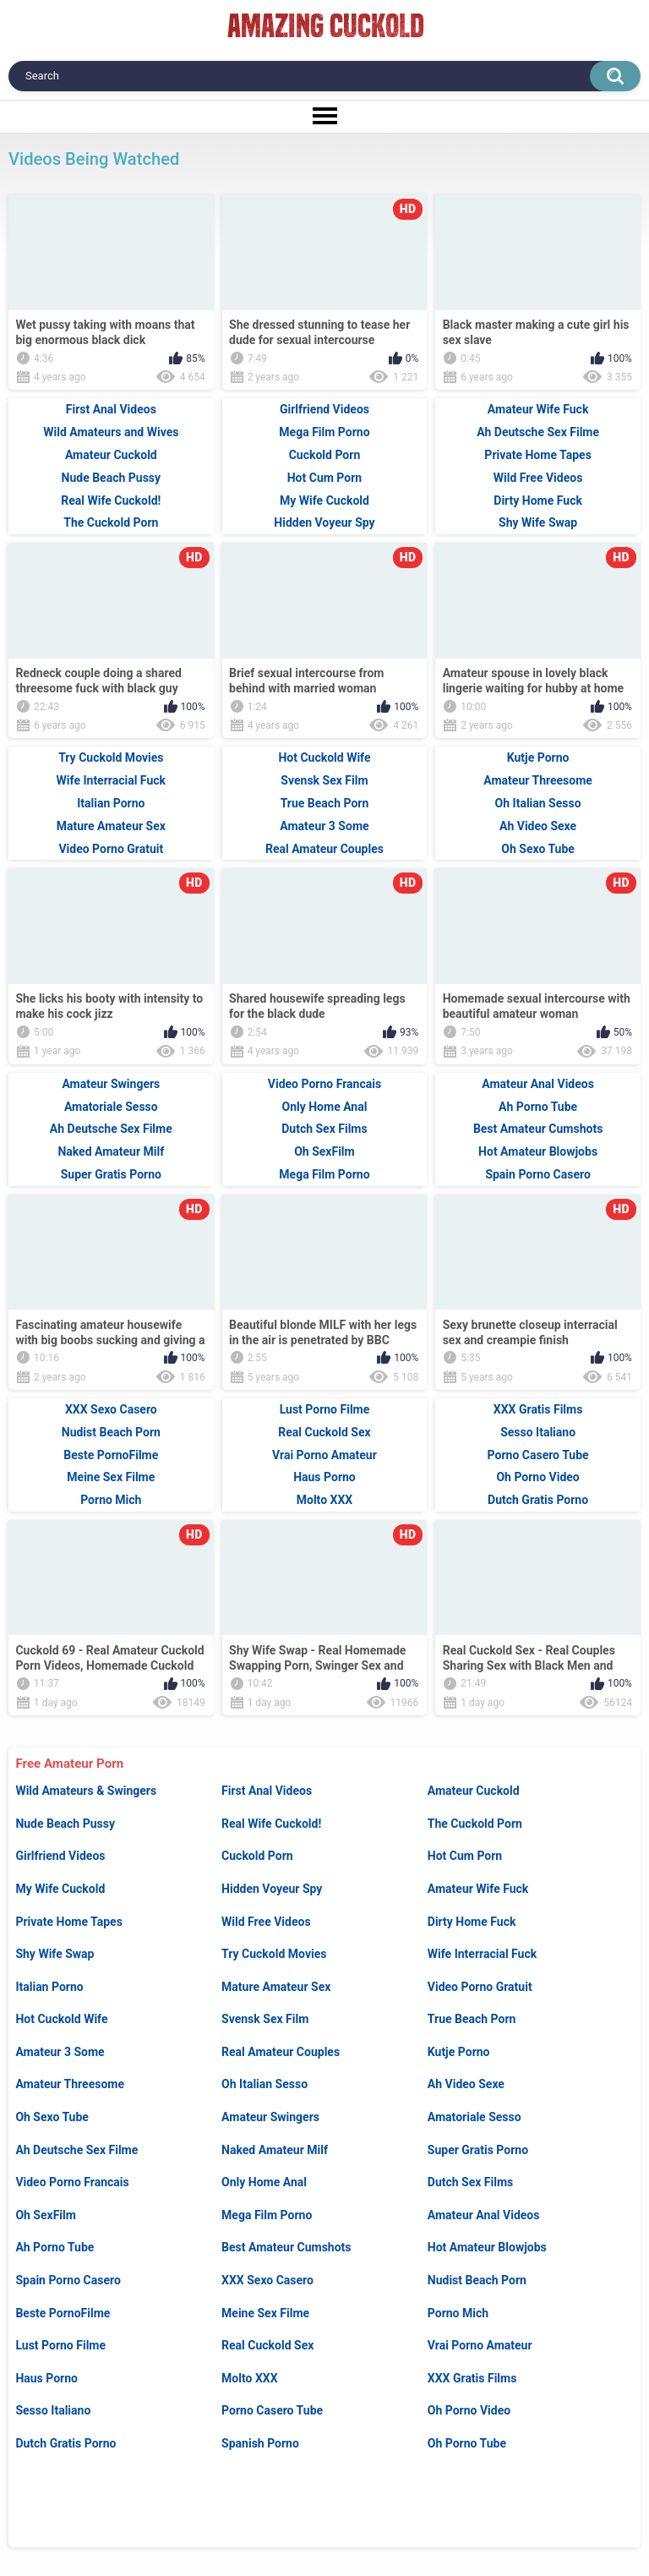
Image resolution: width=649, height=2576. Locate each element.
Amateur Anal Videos (484, 2215)
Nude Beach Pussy (65, 1823)
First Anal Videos (266, 1790)
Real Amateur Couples (280, 2052)
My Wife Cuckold (60, 1888)
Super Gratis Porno (478, 2150)
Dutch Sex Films (471, 2182)
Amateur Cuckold (474, 1790)
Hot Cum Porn (465, 1855)
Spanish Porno (260, 2443)
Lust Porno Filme (60, 2345)
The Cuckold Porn (475, 1823)
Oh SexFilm (45, 2215)
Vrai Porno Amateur (480, 2345)
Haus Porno (46, 2378)
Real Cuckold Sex (267, 2345)
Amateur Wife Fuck (478, 1888)
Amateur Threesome (69, 2084)
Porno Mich (458, 2313)
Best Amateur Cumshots (286, 2247)
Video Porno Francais (71, 2182)
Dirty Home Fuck (472, 1921)
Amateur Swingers (270, 2117)
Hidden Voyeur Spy (271, 1888)
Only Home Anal (264, 2182)
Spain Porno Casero (67, 2280)
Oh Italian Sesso (264, 2084)
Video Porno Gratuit (480, 1987)
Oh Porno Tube (467, 2443)
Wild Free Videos (266, 1921)
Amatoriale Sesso (474, 2117)
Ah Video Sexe (466, 2084)
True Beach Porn (472, 2019)
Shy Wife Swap (54, 1954)
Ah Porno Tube (54, 2247)
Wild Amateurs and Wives (110, 432)
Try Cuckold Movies (273, 1954)
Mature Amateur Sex (275, 1987)
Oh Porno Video (469, 2410)
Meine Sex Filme (265, 2313)
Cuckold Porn (257, 1855)
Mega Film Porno (266, 2215)
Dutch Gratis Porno (65, 2443)
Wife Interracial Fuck (482, 1954)
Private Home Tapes (68, 1921)
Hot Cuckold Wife (61, 2019)
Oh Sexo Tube (52, 2117)
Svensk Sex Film (264, 2019)
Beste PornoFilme (62, 2313)
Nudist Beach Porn (477, 2280)
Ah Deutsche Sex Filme (76, 2150)
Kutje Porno (459, 2052)
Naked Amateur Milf (274, 2150)
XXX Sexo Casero (267, 2280)
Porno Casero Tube (272, 2410)
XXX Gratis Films (472, 2378)
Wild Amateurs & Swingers (85, 1790)
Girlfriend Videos (60, 1855)
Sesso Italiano (52, 2410)
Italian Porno (49, 1987)
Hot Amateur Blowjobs (487, 2247)
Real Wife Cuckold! (271, 1823)
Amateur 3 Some (59, 2052)
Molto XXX (249, 2378)
